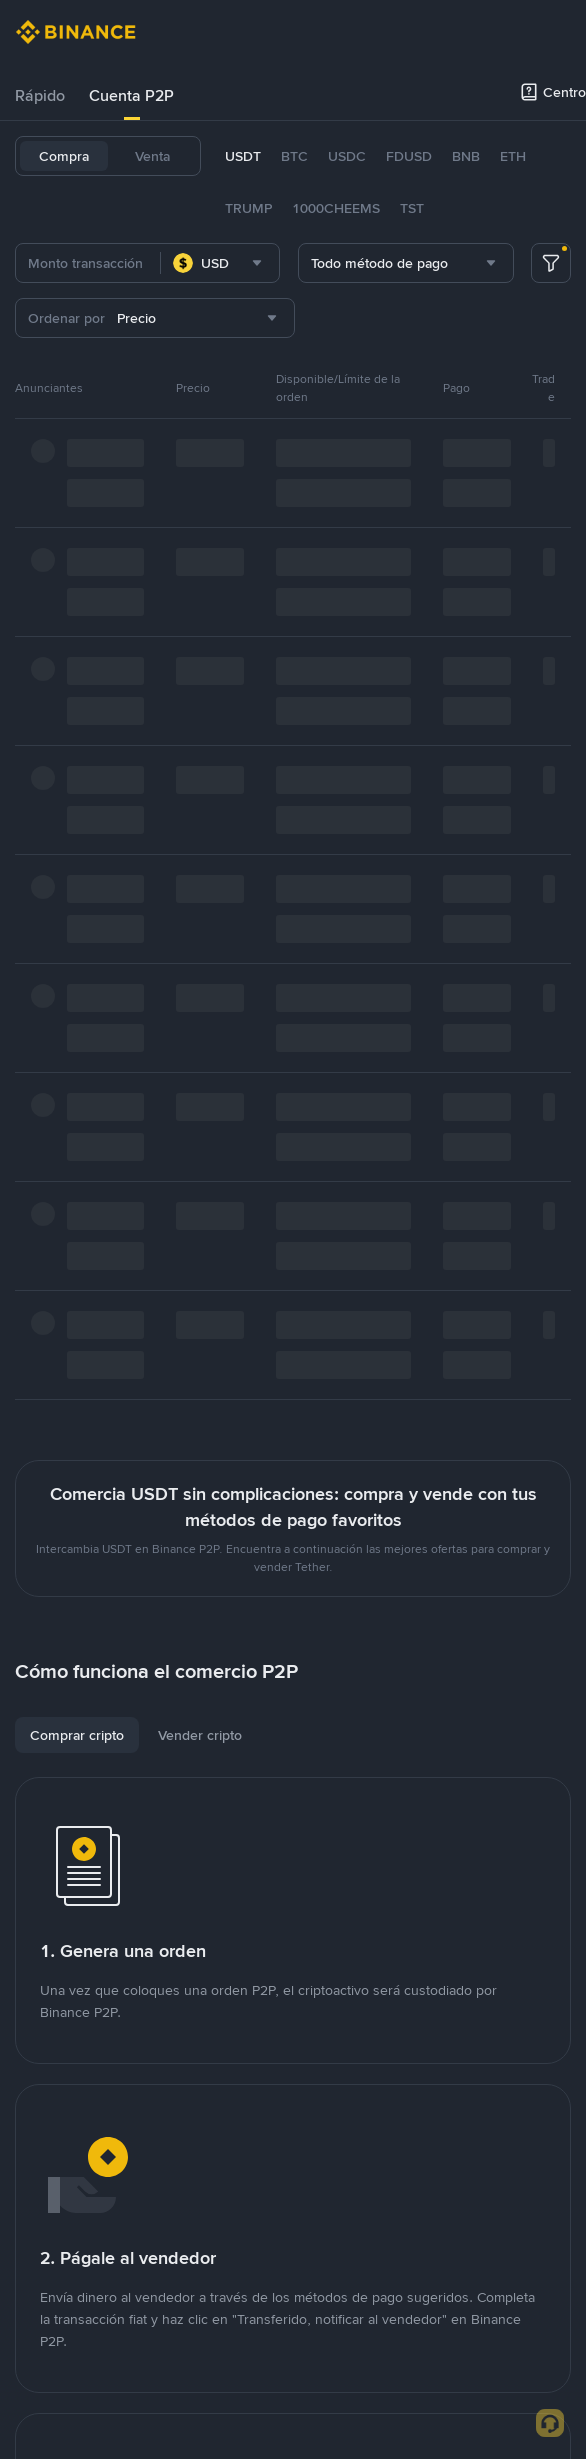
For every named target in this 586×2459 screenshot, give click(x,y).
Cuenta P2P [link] (131, 95)
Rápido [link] (40, 95)
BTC (294, 156)
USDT (243, 156)
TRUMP (248, 208)
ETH (513, 156)
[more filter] (551, 263)
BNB (466, 156)
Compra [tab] (64, 156)
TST (412, 208)
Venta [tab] (152, 156)
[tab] (40, 96)
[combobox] (220, 263)
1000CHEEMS (336, 208)
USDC (347, 156)
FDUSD (409, 156)
